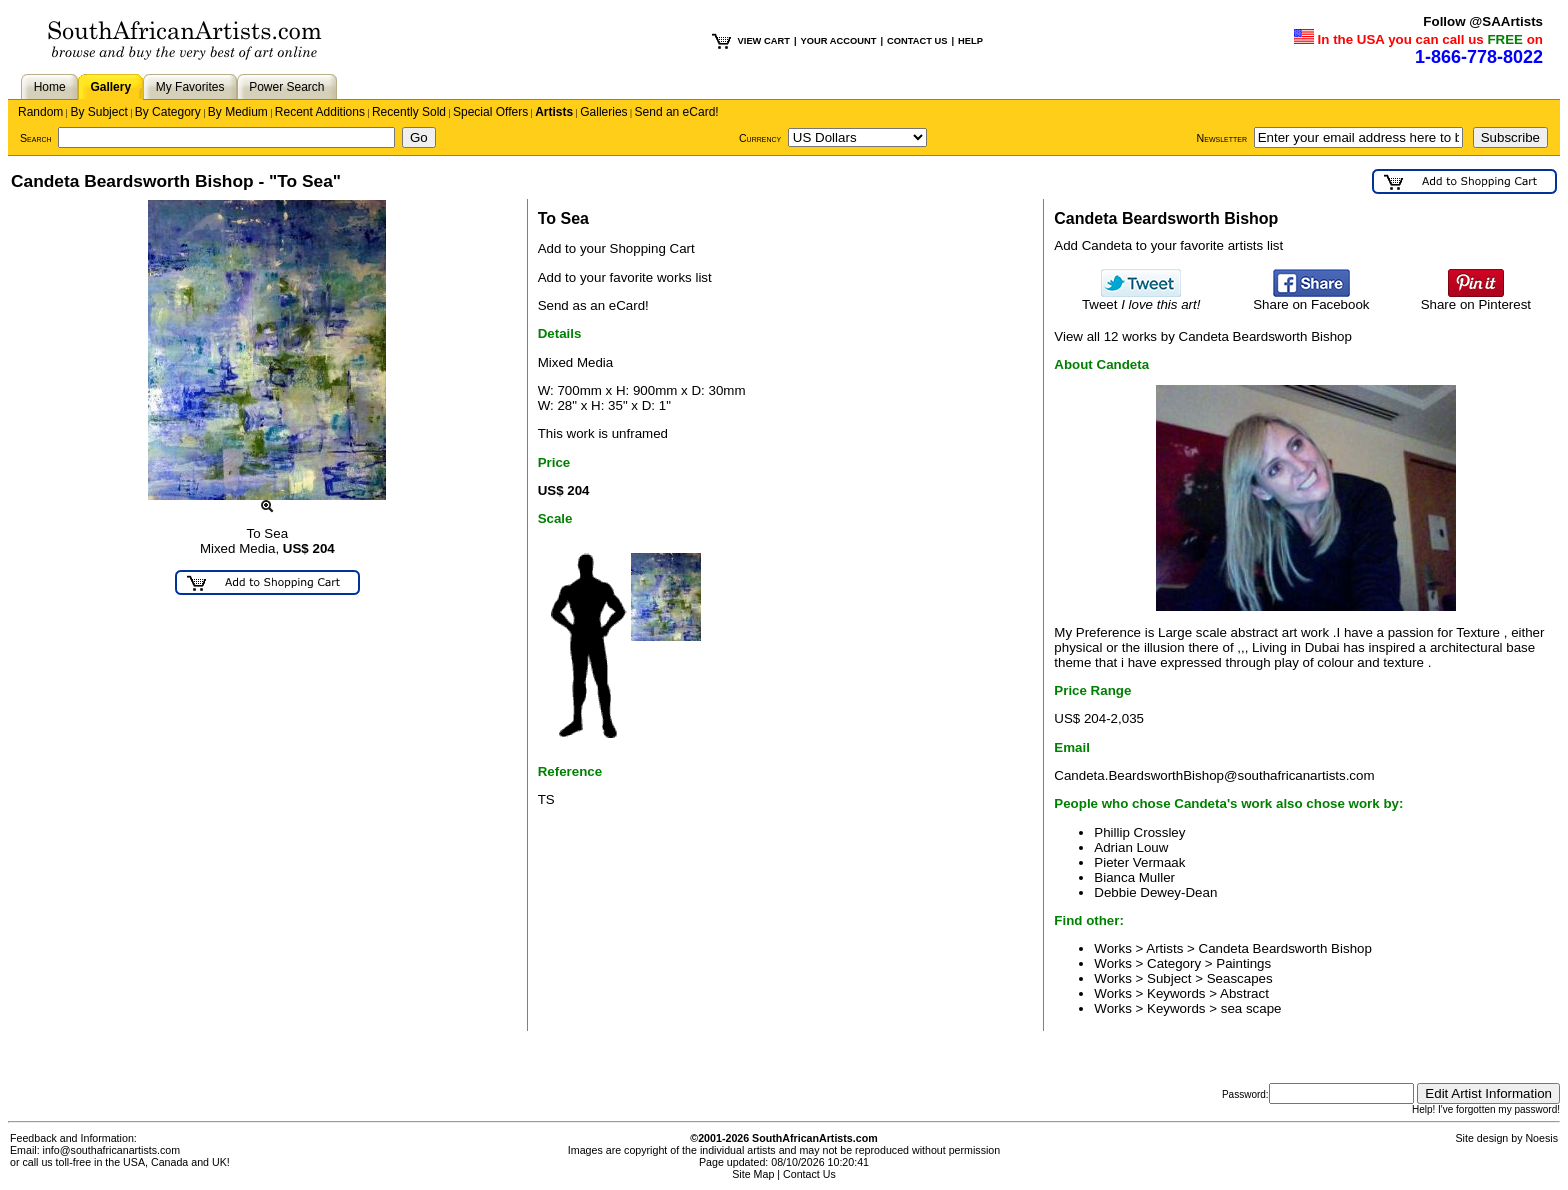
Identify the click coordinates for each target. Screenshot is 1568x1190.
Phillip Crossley (1139, 832)
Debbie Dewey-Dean (1155, 892)
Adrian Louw (1131, 847)
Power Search (286, 87)
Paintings (1243, 963)
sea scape (1251, 1008)
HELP (970, 41)
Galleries (603, 112)
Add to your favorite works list (625, 277)
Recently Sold (409, 112)
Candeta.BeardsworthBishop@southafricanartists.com (1214, 775)
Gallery (110, 87)
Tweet (1141, 298)
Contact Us (809, 1174)
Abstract (1244, 993)
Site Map (753, 1174)
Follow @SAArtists (1483, 21)
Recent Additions (320, 112)
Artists (554, 112)
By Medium (238, 112)
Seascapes (1240, 978)
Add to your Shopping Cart (616, 248)
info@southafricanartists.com (112, 1150)
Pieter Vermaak (1139, 862)
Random (40, 112)
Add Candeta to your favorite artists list (1168, 245)
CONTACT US (917, 41)
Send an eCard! (677, 112)
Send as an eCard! (593, 305)
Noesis (1541, 1138)
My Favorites (190, 87)
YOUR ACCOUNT (839, 41)
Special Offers (490, 112)
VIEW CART (764, 41)
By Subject (98, 112)
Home (50, 87)
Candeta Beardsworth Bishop (1285, 948)
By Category (168, 112)
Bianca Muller (1134, 877)
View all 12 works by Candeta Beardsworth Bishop (1203, 336)
